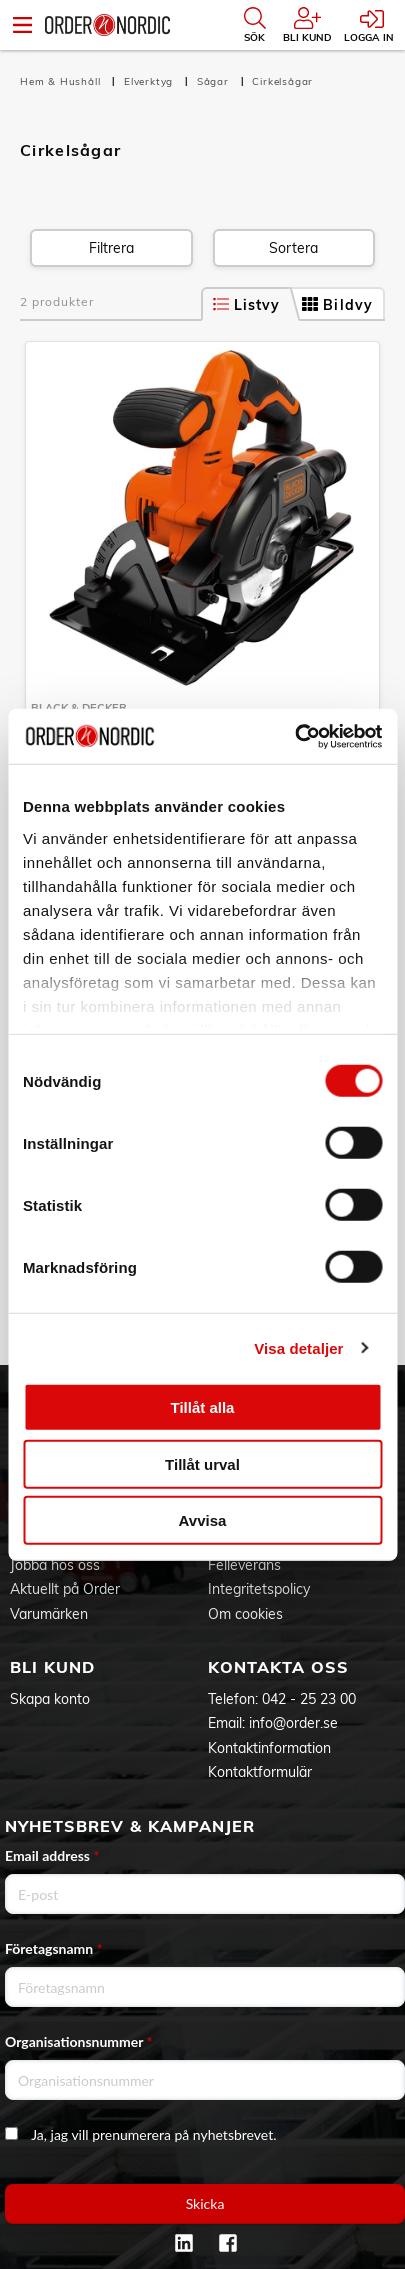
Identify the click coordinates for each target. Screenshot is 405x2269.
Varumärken (49, 1614)
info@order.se (293, 1723)
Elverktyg (150, 81)
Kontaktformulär (260, 1772)
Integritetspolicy (259, 1589)
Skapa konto (50, 1699)
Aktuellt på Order (65, 1589)
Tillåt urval (202, 1463)
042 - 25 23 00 (309, 1699)
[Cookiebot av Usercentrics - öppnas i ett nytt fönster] (294, 736)
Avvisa (203, 1520)
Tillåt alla (203, 1407)
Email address (52, 1855)
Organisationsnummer (79, 2041)
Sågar (215, 81)
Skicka (205, 2203)
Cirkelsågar (282, 81)
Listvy (247, 305)
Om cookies (245, 1614)
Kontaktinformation (269, 1748)
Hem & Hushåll (62, 81)
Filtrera (111, 248)
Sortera (293, 248)
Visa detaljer (298, 1347)
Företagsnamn (54, 1948)
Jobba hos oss (55, 1565)
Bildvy (337, 305)
